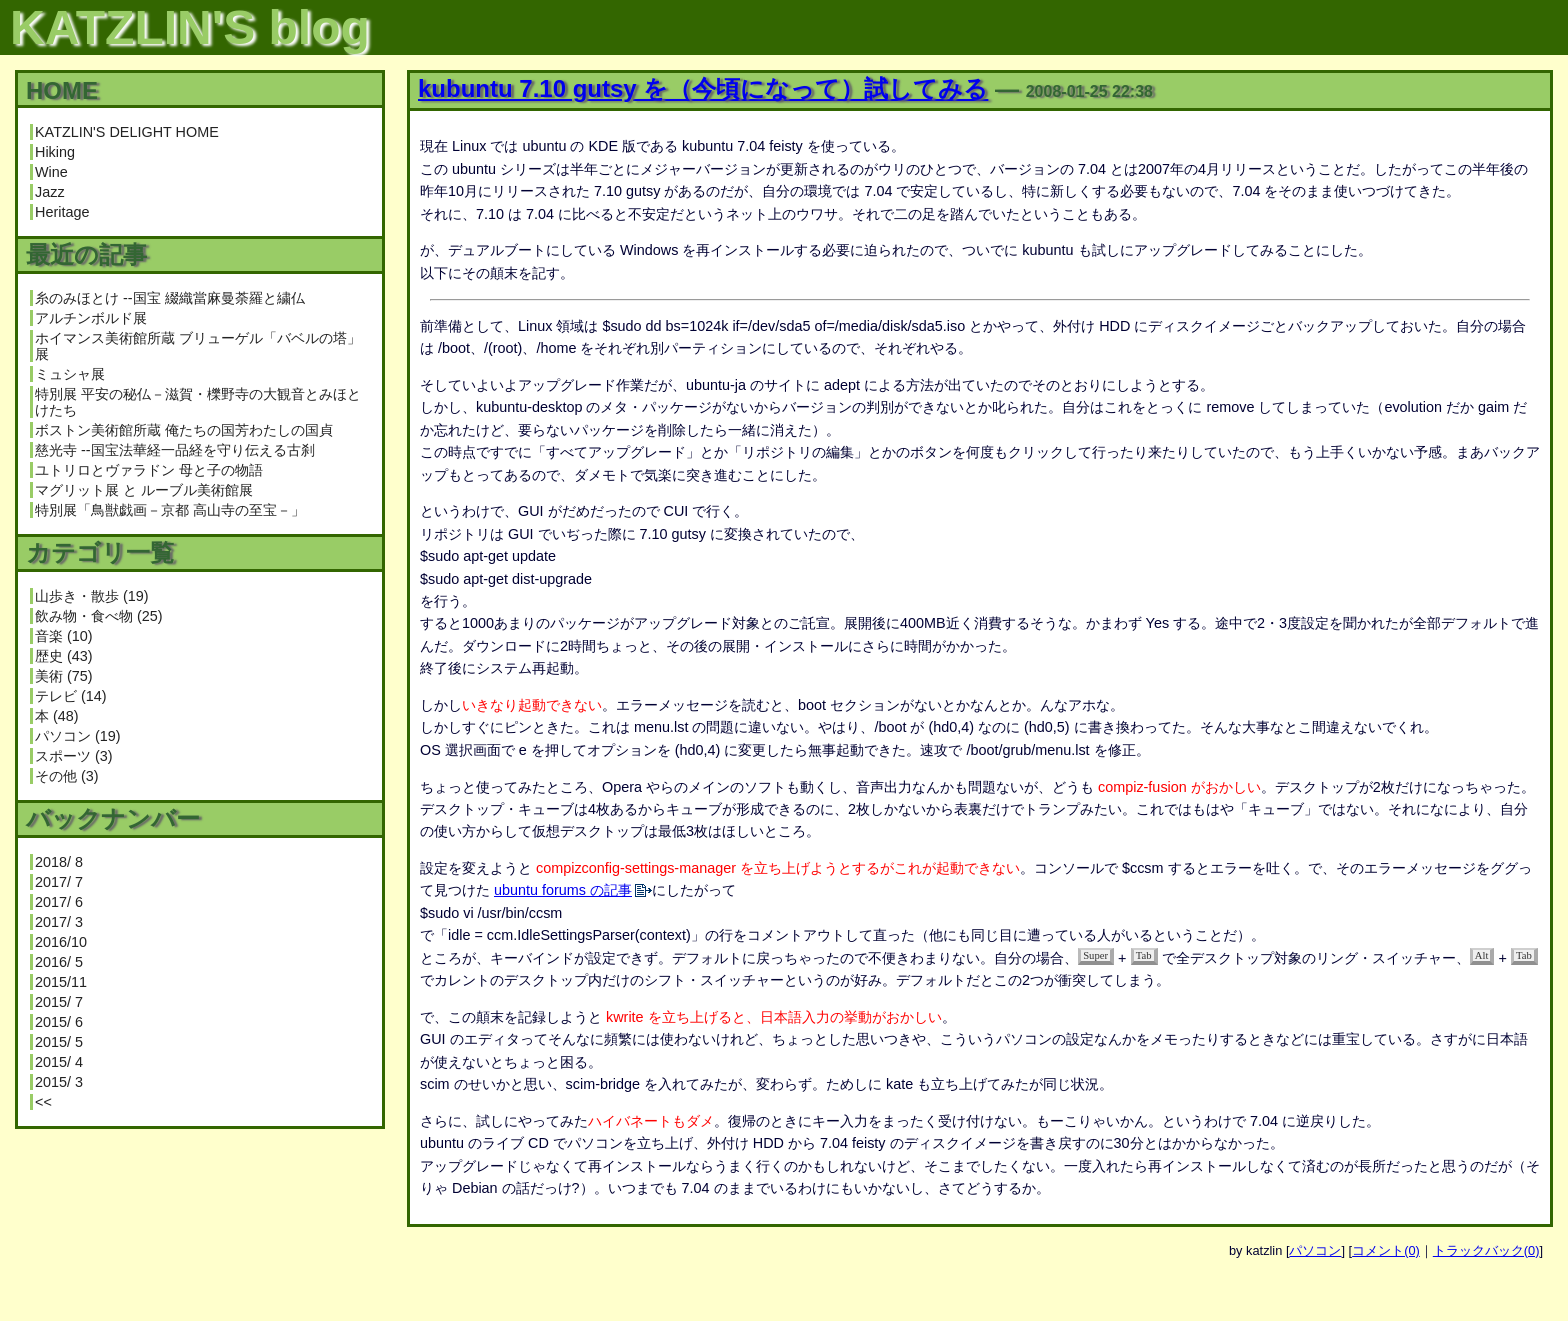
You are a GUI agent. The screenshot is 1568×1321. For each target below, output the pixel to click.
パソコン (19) (78, 736)
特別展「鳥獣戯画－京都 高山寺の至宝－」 (170, 510)
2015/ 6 (59, 1022)
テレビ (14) (71, 696)
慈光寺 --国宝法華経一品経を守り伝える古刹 (175, 450)
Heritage (62, 212)
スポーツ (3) (74, 756)
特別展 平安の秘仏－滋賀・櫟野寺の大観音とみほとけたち (198, 402)
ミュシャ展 (70, 374)
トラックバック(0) (1486, 1250)
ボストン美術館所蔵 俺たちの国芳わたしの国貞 (184, 430)
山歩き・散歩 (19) (92, 596)
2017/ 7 (59, 882)
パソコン (1315, 1250)
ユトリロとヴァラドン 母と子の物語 (149, 470)
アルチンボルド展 (91, 318)
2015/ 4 (59, 1062)
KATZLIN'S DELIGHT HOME (127, 132)
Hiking (55, 152)
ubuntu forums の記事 (563, 890)
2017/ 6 (59, 902)
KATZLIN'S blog (190, 27)
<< (43, 1102)
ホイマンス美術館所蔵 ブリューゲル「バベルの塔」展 (198, 346)
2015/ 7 (59, 1002)
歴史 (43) (64, 656)
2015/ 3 (59, 1082)
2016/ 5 (59, 962)
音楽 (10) (64, 636)
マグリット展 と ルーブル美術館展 (144, 490)
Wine (51, 172)
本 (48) (57, 716)
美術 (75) (64, 676)
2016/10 (61, 942)
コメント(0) (1386, 1250)
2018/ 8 (59, 862)
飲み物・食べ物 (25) (99, 616)
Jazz (50, 192)
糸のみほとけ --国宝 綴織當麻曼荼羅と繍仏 (170, 298)
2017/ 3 (59, 922)
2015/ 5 (59, 1042)
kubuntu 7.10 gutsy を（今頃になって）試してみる (703, 88)
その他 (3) (67, 776)
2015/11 (61, 982)
